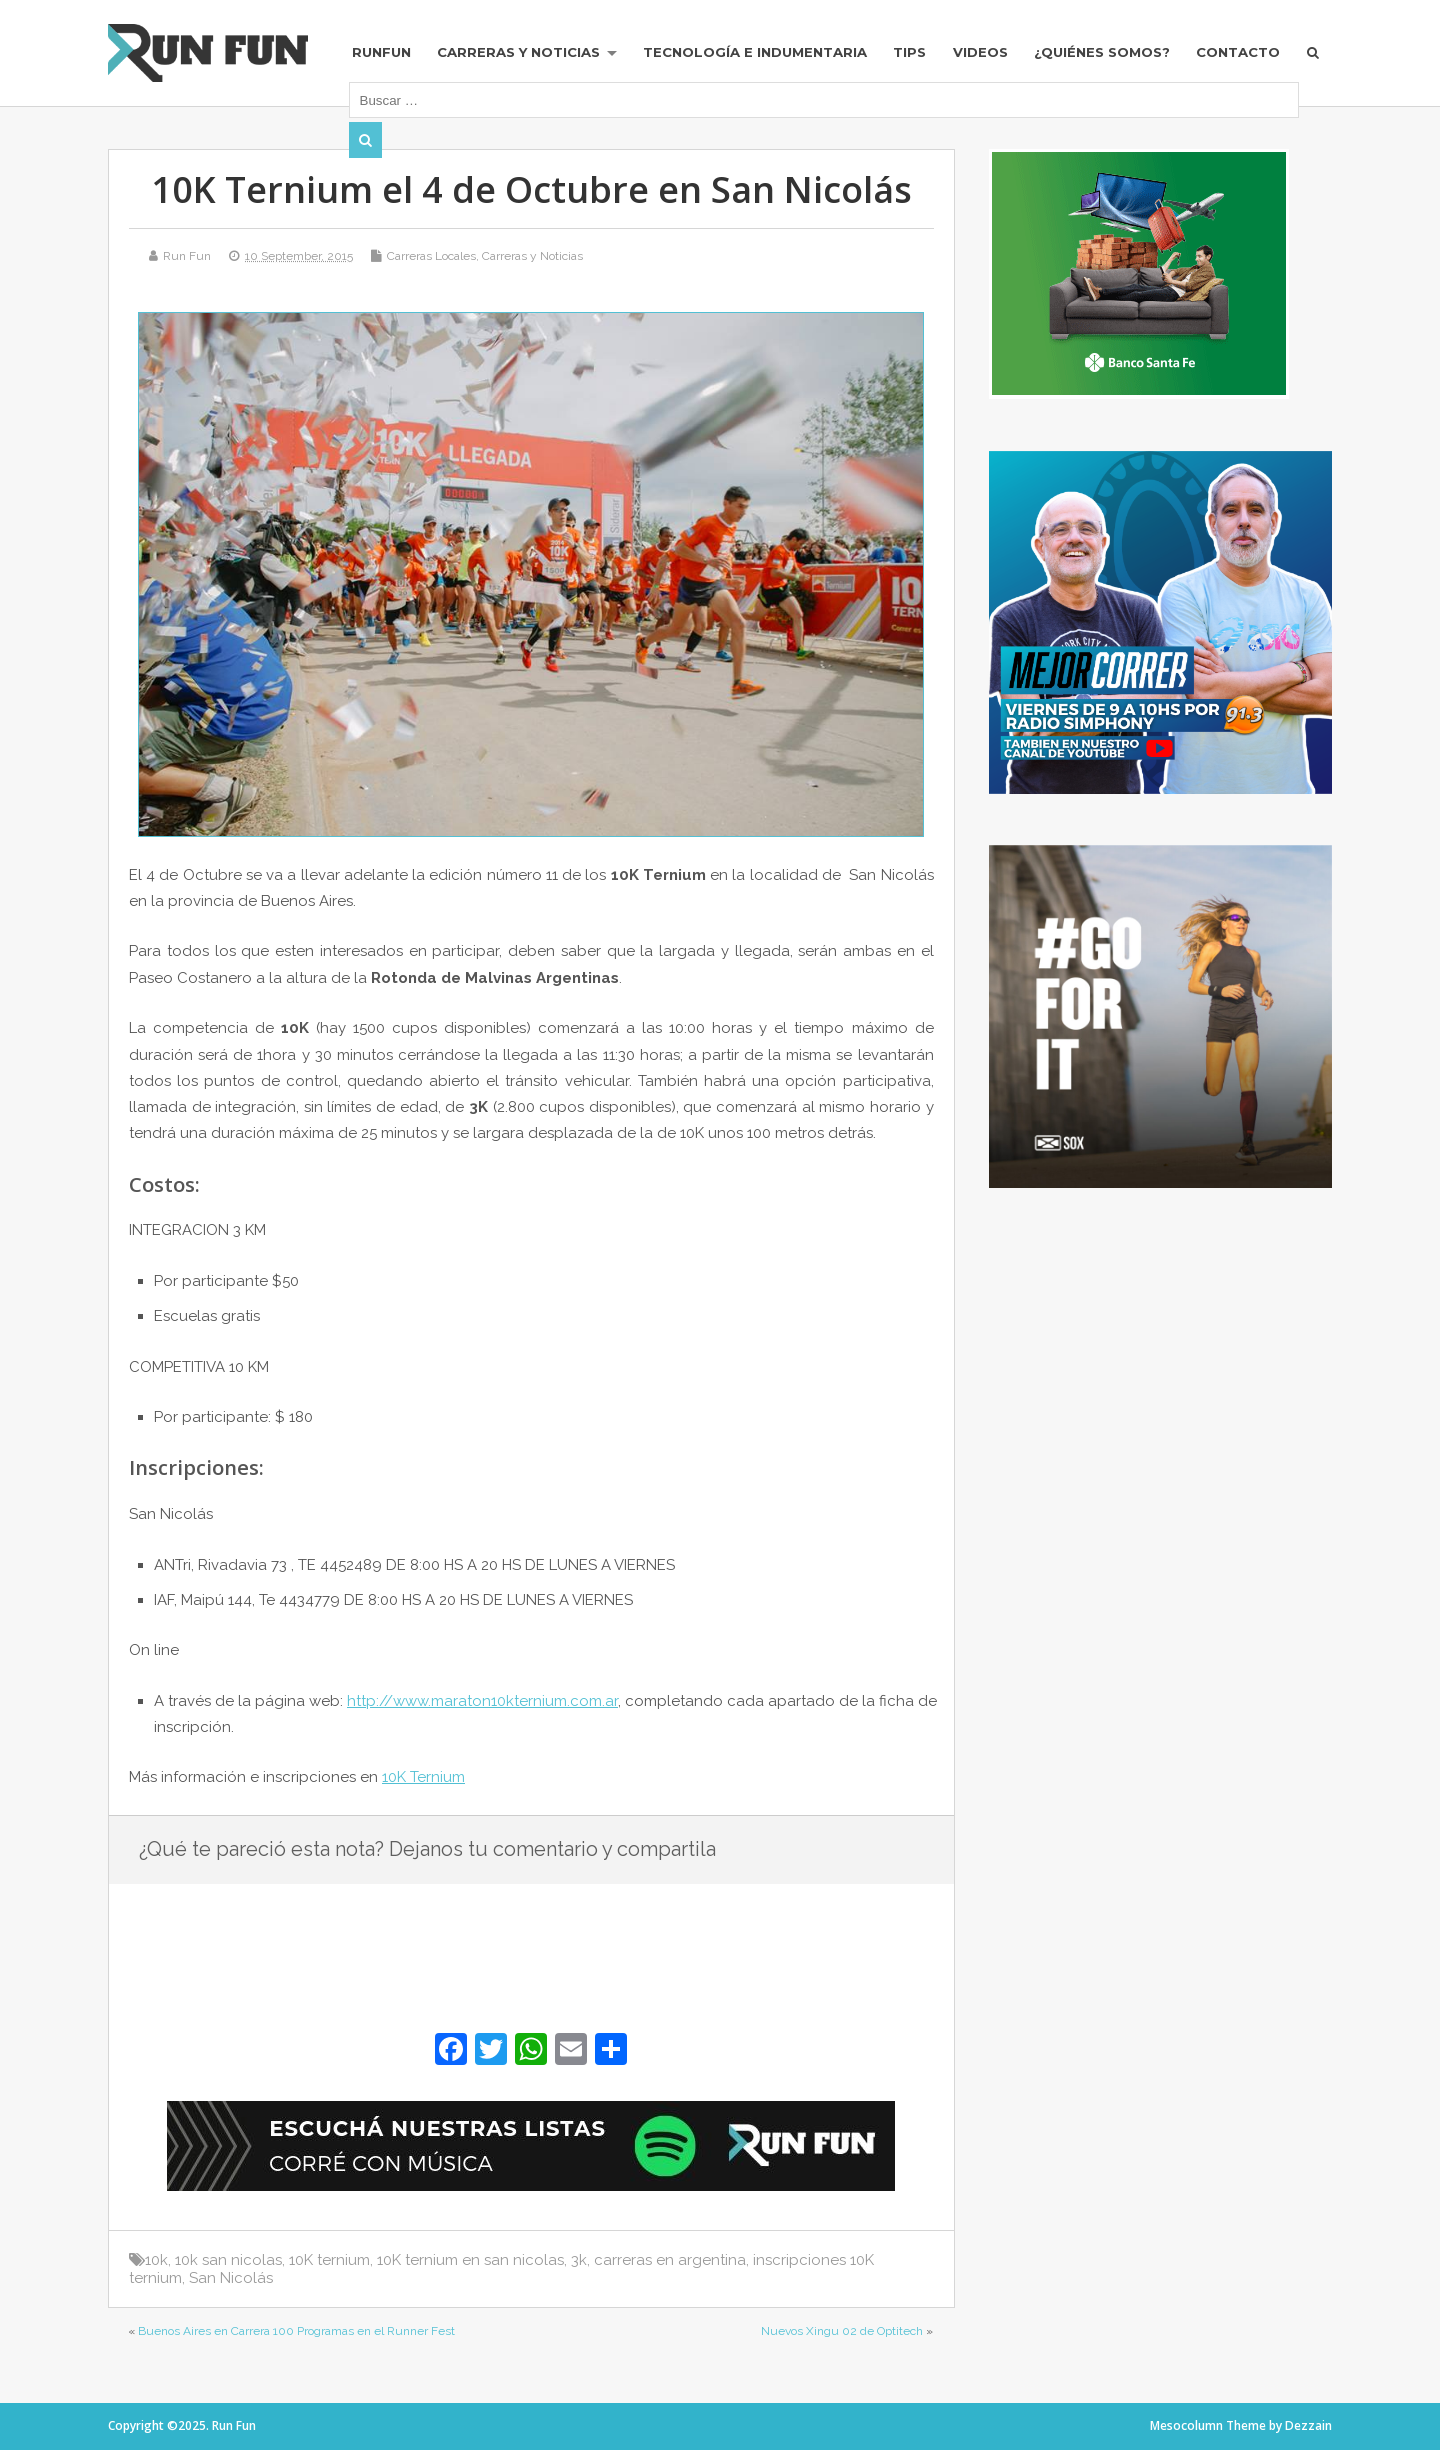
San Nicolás (231, 2278)
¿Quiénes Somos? (1102, 52)
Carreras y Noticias (518, 52)
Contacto (1238, 52)
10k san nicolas (228, 2260)
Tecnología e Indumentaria (755, 52)
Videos (980, 52)
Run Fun (187, 256)
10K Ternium (423, 1777)
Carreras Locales (431, 256)
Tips (909, 52)
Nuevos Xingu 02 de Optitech (842, 2331)
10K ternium (329, 2260)
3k (579, 2260)
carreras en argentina (670, 2260)
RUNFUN (381, 52)
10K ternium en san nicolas (470, 2260)
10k (156, 2260)
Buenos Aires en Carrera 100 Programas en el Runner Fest (296, 2331)
